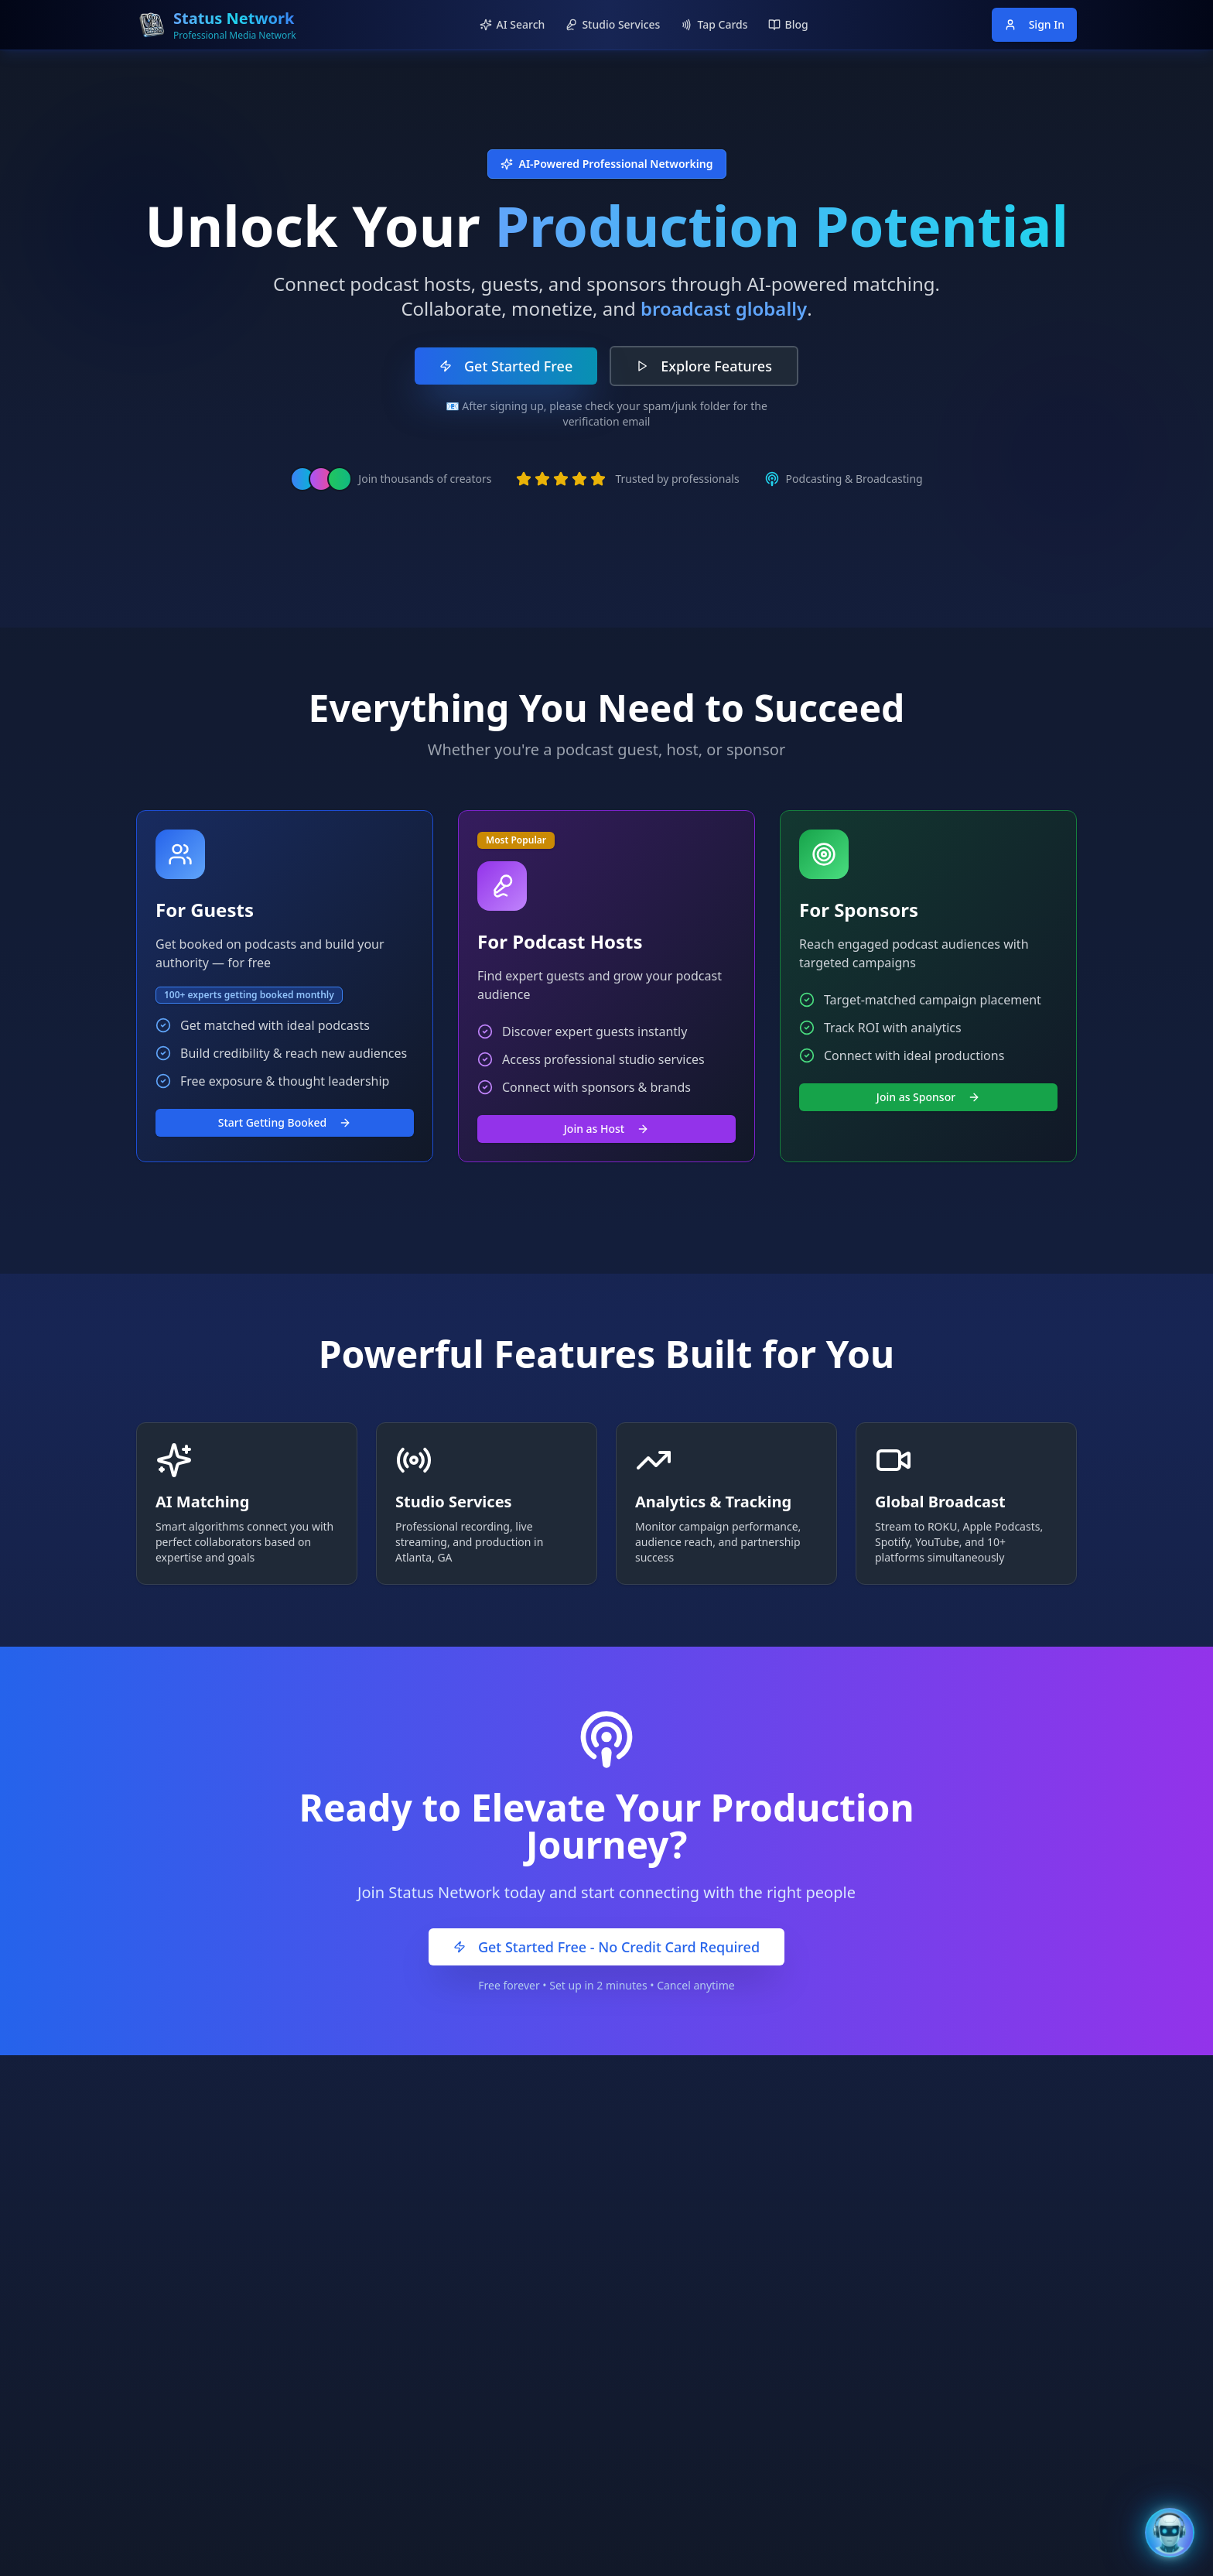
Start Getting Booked (285, 1122)
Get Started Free (505, 366)
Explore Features (704, 366)
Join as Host (606, 1128)
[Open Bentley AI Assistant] (1169, 2532)
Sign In (1034, 24)
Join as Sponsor (928, 1097)
